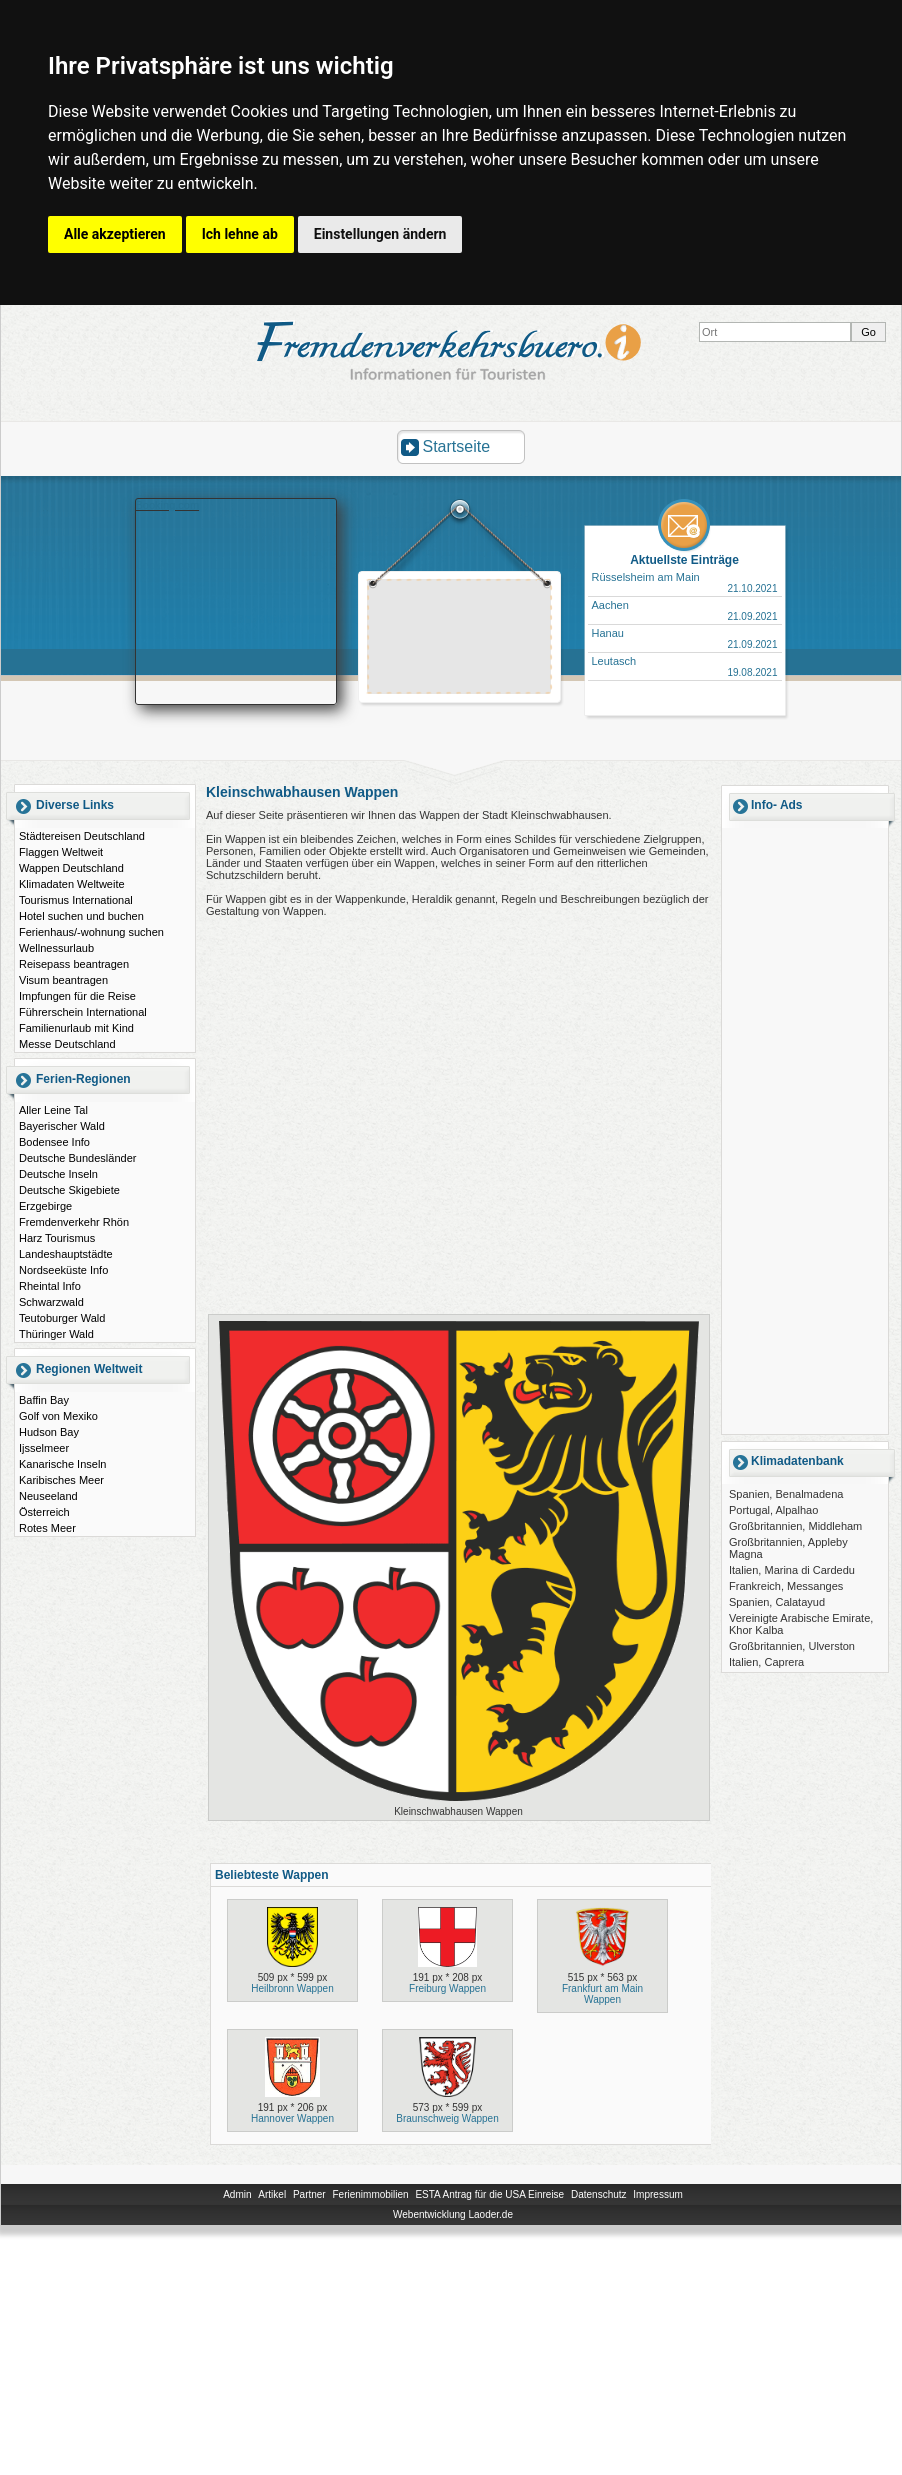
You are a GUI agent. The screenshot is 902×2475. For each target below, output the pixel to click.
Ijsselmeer (44, 1448)
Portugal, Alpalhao (773, 1510)
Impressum (657, 2194)
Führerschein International (83, 1012)
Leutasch (614, 661)
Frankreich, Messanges (786, 1586)
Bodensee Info (54, 1142)
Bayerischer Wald (62, 1126)
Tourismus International (76, 900)
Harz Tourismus (57, 1238)
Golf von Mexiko (58, 1416)
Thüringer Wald (56, 1334)
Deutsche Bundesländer (77, 1158)
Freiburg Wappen (447, 1988)
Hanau (608, 633)
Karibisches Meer (61, 1480)
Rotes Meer (47, 1528)
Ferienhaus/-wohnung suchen (91, 932)
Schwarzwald (51, 1302)
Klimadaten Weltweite (72, 884)
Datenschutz (599, 2194)
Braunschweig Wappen (447, 2118)
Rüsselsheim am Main (646, 577)
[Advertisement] (805, 1130)
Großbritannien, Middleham (795, 1526)
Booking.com (168, 505)
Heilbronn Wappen (292, 1988)
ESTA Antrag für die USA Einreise (489, 2194)
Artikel (272, 2194)
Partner (309, 2194)
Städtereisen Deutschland (82, 836)
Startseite (457, 446)
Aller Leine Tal (53, 1110)
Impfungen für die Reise (77, 996)
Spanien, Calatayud (777, 1602)
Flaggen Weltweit (61, 852)
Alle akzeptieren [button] (115, 234)
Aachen (610, 605)
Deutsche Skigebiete (69, 1190)
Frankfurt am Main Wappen (602, 1994)
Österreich (44, 1512)
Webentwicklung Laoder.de (453, 2214)
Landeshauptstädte (66, 1254)
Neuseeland (48, 1496)
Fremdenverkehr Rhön (74, 1222)
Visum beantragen (63, 980)
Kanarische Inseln (62, 1464)
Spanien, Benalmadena (786, 1494)
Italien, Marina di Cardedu (792, 1570)
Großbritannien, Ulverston (792, 1646)
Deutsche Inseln (58, 1174)
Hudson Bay (49, 1432)
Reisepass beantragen (74, 964)
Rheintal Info (50, 1286)
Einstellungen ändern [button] (380, 234)
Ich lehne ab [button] (240, 234)
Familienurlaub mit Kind (76, 1028)
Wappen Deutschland (71, 868)
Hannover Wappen (292, 2118)
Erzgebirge (45, 1206)
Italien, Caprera (766, 1662)
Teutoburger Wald (62, 1318)
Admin (237, 2194)
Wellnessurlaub (56, 948)
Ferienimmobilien (370, 2194)
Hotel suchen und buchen (81, 916)
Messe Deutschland (67, 1044)
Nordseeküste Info (63, 1270)
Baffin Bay (44, 1400)
